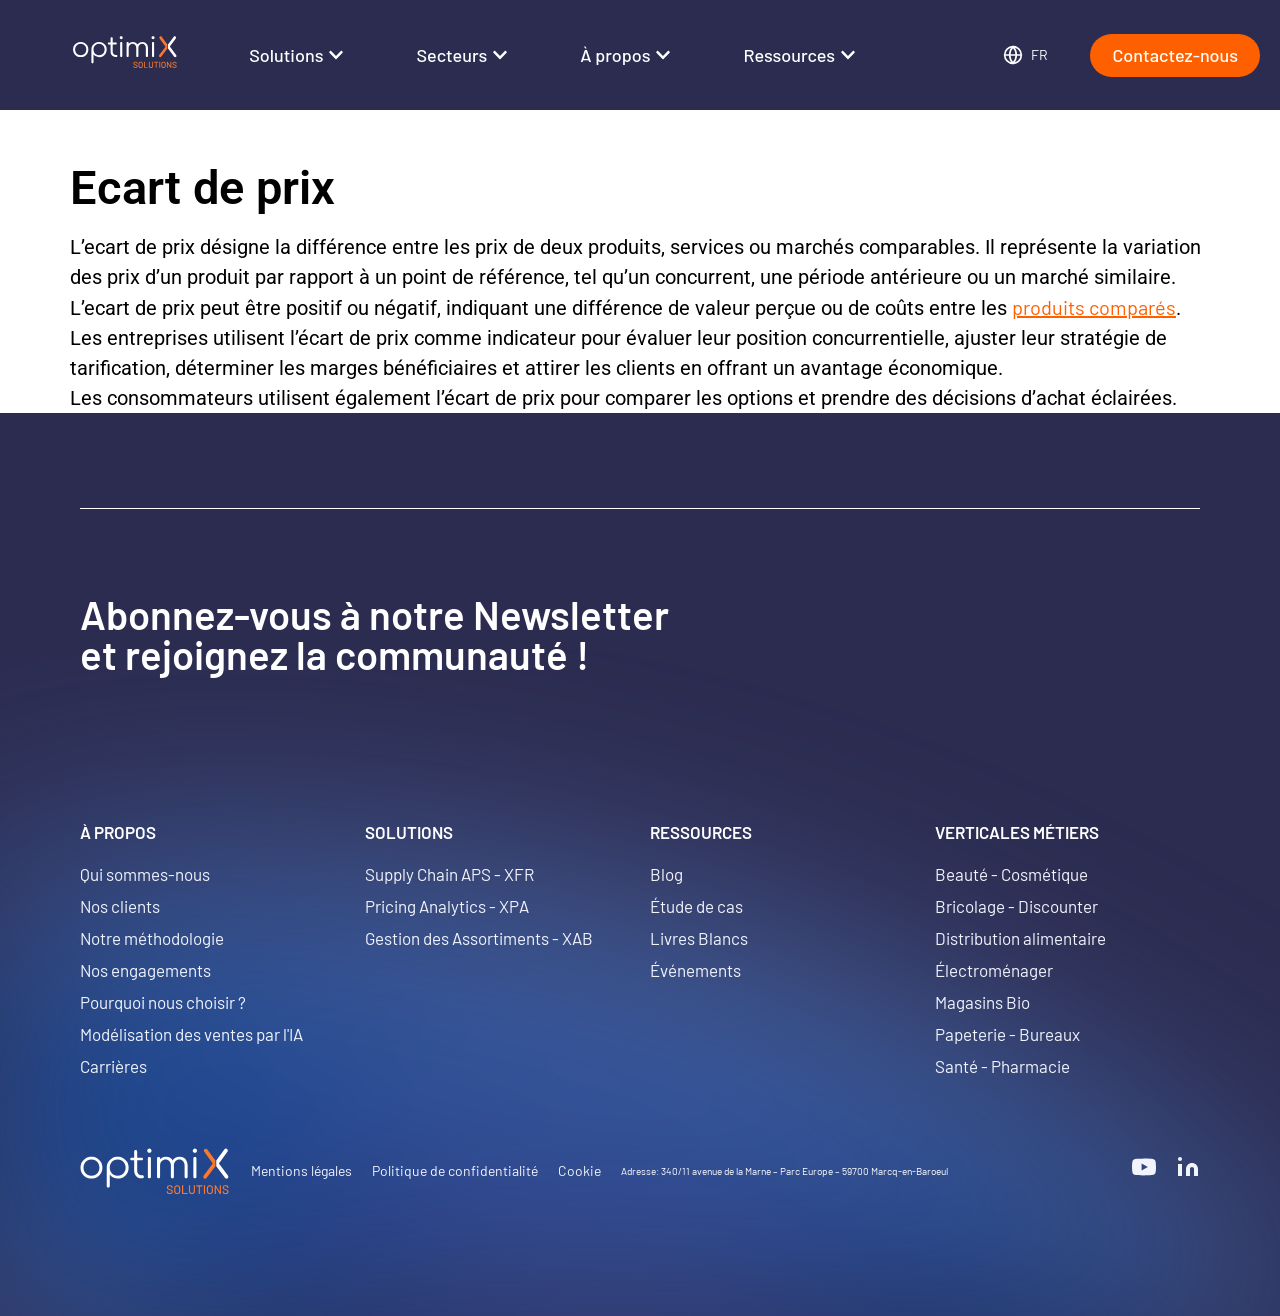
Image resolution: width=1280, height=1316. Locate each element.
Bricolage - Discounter (1016, 906)
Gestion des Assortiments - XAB (479, 938)
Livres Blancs (699, 938)
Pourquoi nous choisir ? (163, 1002)
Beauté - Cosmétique (1011, 874)
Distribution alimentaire (1020, 938)
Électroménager (994, 970)
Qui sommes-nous (145, 874)
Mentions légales (301, 1170)
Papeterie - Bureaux (1007, 1034)
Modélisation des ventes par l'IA (191, 1034)
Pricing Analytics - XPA (447, 906)
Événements (695, 970)
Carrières (113, 1066)
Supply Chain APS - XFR (449, 874)
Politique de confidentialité (455, 1170)
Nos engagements (145, 970)
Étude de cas (696, 906)
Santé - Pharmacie (1002, 1066)
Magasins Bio (982, 1002)
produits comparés (1094, 307)
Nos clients (120, 906)
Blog (666, 874)
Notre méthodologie (152, 938)
